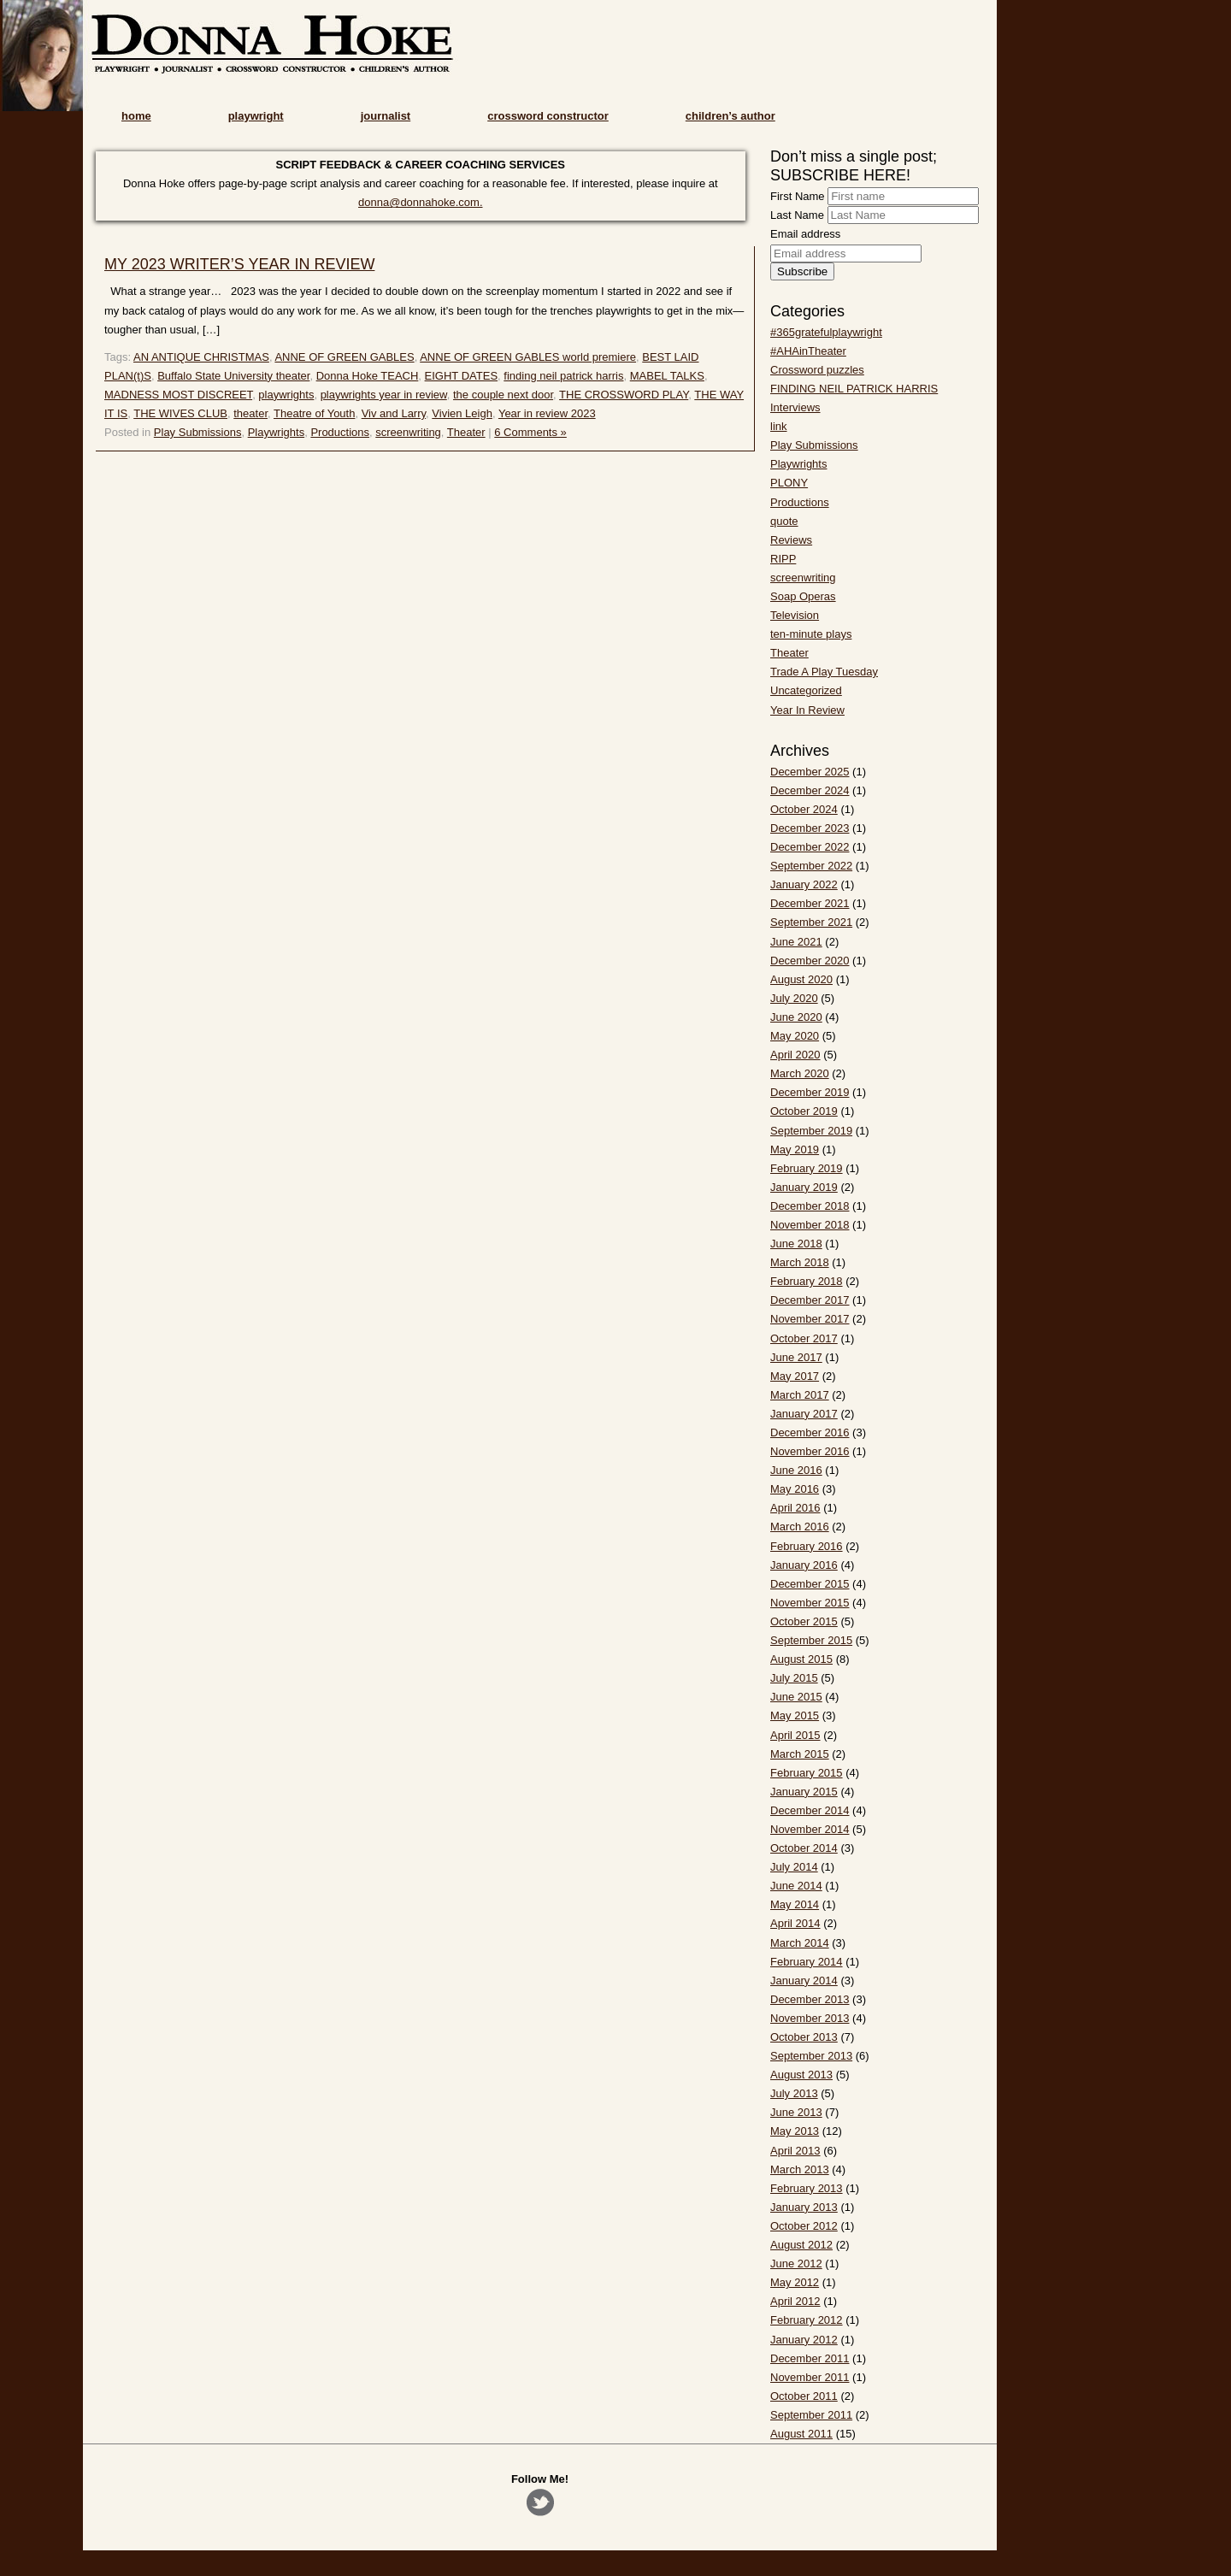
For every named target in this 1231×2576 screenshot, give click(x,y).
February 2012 (806, 2320)
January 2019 (804, 1187)
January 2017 (804, 1413)
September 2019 (811, 1130)
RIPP (783, 558)
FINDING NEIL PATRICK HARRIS (854, 388)
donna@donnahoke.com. (420, 202)
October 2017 (804, 1338)
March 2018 (799, 1262)
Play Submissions (198, 432)
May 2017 (794, 1376)
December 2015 (810, 1583)
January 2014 (804, 1980)
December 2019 (810, 1092)
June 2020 (796, 1017)
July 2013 (794, 2093)
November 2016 (810, 1451)
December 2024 (810, 790)
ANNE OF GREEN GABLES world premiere (528, 357)
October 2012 (804, 2225)
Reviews (791, 539)
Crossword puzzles (817, 369)
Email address (805, 233)
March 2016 (799, 1526)
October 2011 (804, 2396)
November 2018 (810, 1224)
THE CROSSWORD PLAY (623, 394)
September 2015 (811, 1640)
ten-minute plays (810, 634)
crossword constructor (548, 115)
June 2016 (796, 1470)
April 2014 (795, 1923)
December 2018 (810, 1206)
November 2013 (810, 2018)
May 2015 (794, 1715)
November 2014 (810, 1829)
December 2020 (810, 960)
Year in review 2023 (547, 413)
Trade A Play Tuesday (824, 671)
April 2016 (795, 1507)
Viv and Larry (394, 413)
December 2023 (810, 828)
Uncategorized (806, 690)
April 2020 (795, 1054)
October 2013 (804, 2037)
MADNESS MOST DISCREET (178, 394)
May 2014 (794, 1904)
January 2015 (804, 1791)
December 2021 (810, 903)
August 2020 (801, 979)
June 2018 (796, 1243)
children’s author (730, 115)
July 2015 (794, 1677)
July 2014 (794, 1866)
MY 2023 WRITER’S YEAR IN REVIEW (239, 264)
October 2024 (804, 809)
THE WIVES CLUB (180, 413)
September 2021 (811, 922)
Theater (466, 432)
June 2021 (796, 941)
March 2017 (799, 1394)
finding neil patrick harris (563, 375)
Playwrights (276, 432)
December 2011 (810, 2358)
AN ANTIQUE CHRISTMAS (201, 357)
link (778, 426)
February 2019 (806, 1168)
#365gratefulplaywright (826, 332)
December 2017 (810, 1300)
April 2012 (795, 2301)
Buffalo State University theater (233, 375)
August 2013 (801, 2074)
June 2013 (796, 2112)
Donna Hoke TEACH (367, 375)
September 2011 (811, 2414)
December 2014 (810, 1810)
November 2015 (810, 1602)
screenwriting (408, 432)
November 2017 (810, 1318)
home (136, 115)
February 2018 (806, 1281)
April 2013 (795, 2150)
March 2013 (799, 2169)
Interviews (795, 407)
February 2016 (806, 1546)
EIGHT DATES (461, 375)
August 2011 (801, 2433)
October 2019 (804, 1111)
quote (784, 521)
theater (250, 413)
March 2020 (799, 1073)
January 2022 (804, 884)
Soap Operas (803, 596)
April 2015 (795, 1735)
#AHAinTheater (808, 351)
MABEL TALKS (667, 375)
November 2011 (810, 2377)
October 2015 (804, 1621)
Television (794, 615)
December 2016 (810, 1432)
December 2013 (810, 1999)
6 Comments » (530, 432)
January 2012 (804, 2339)
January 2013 (804, 2207)
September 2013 (811, 2055)
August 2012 (801, 2244)
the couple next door (503, 394)
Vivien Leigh (462, 413)
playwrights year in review (384, 394)
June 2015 (796, 1696)
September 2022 (811, 865)
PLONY (789, 482)
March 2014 (799, 1942)
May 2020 (794, 1035)
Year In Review (807, 710)
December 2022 (810, 846)
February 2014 (806, 1961)
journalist (386, 115)
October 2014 (804, 1848)
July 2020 (794, 998)
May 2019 (794, 1149)
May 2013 (794, 2131)
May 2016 (794, 1489)
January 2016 (804, 1565)
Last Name (797, 215)
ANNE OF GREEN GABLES (344, 357)
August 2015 (801, 1659)
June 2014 (796, 1885)
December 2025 (810, 771)
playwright (256, 115)
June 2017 (796, 1357)
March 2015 (799, 1754)
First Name (797, 196)
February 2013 (806, 2188)
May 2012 (794, 2282)
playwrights (286, 394)
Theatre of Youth (314, 413)
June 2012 (796, 2263)
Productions (339, 432)
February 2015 (806, 1772)
